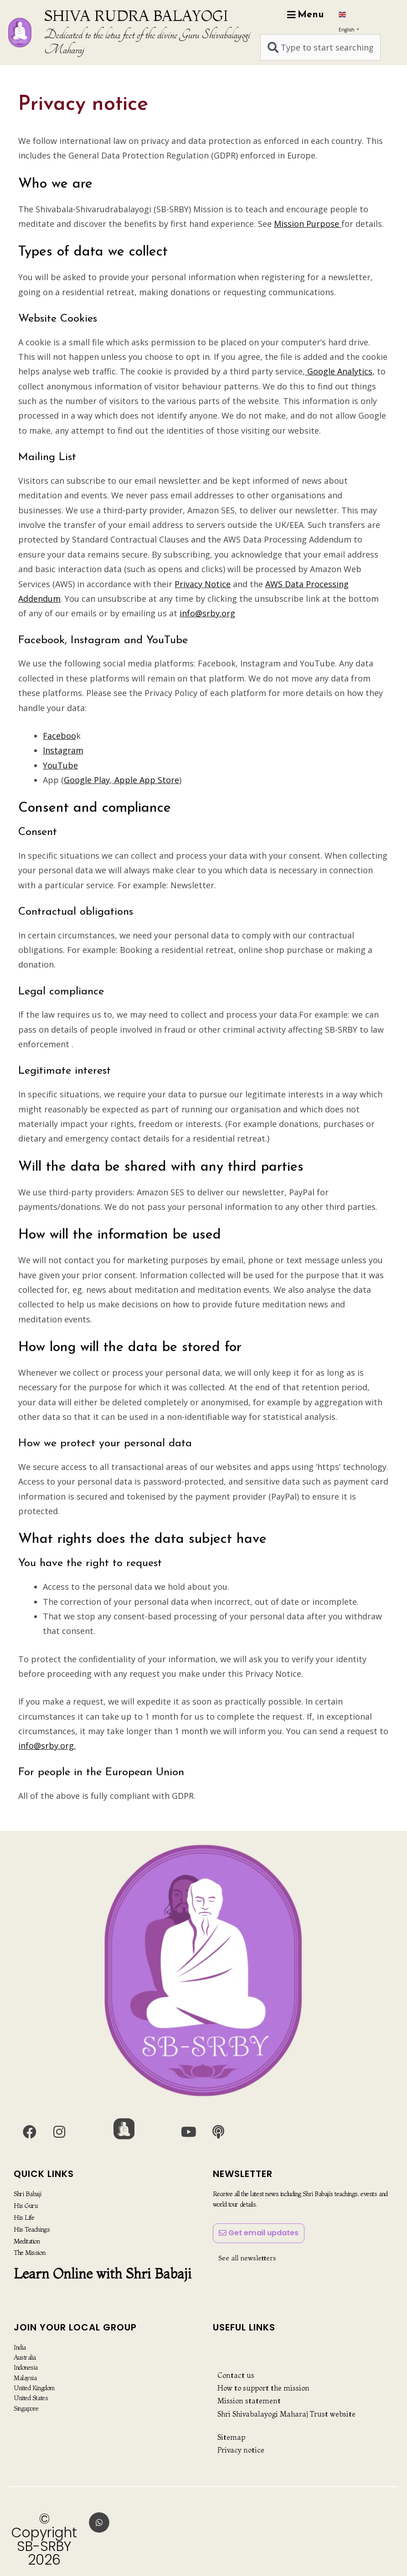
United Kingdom (34, 2388)
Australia (25, 2357)
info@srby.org (207, 613)
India (20, 2347)
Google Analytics (338, 371)
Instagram (63, 750)
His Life (24, 2217)
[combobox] (320, 47)
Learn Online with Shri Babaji (102, 2272)
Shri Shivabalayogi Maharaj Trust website (286, 2413)
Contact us (235, 2375)
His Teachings (32, 2228)
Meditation (27, 2240)
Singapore (26, 2408)
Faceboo (59, 735)
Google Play (87, 779)
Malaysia (25, 2378)
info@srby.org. (47, 1745)
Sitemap (231, 2437)
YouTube (60, 765)
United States (31, 2398)
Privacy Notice (203, 584)
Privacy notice (240, 2449)
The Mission (29, 2252)
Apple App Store (145, 779)
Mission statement (249, 2400)
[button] (99, 2522)
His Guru (25, 2206)
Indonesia (26, 2367)
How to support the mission (263, 2387)
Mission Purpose (307, 223)
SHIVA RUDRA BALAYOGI (136, 15)
